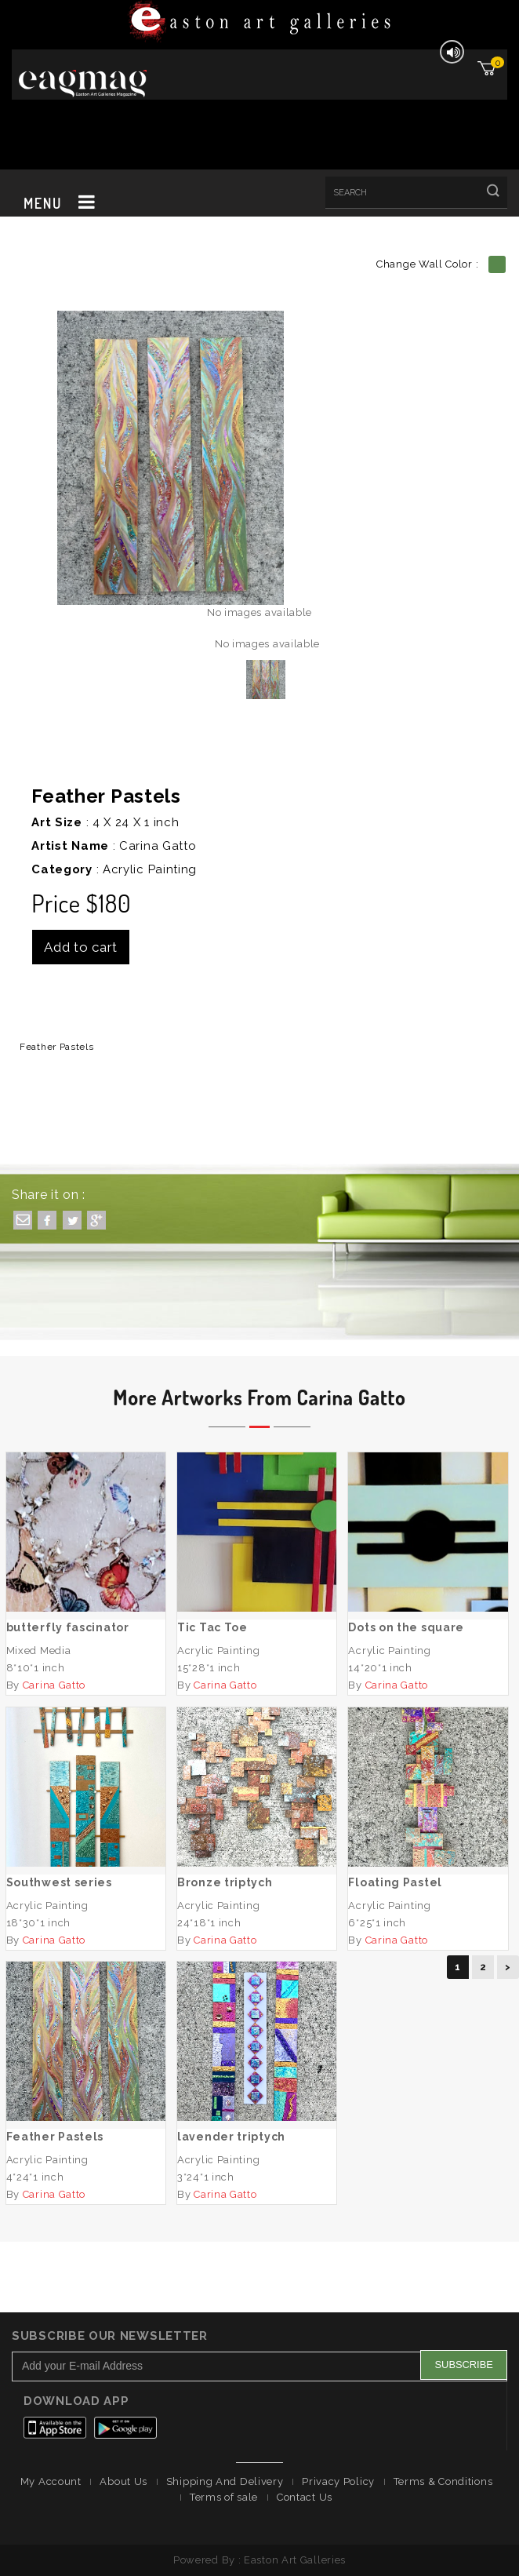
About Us (123, 2481)
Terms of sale (224, 2497)
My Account (51, 2481)
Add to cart (81, 947)
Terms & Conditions (443, 2481)
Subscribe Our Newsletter (110, 2336)
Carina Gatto (157, 846)
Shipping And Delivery (225, 2481)
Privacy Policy (338, 2481)
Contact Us (304, 2497)
